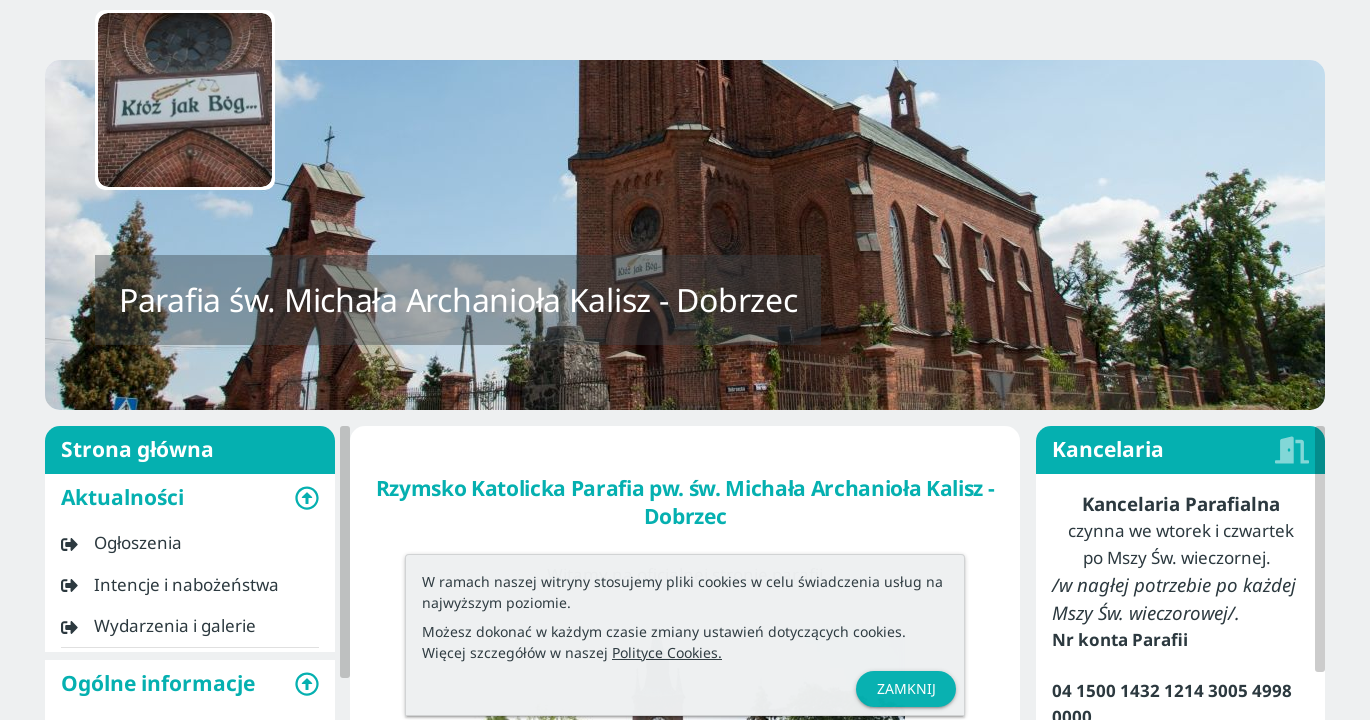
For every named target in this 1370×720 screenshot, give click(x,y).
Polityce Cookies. (667, 652)
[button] (190, 498)
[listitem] (190, 543)
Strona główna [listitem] (190, 450)
